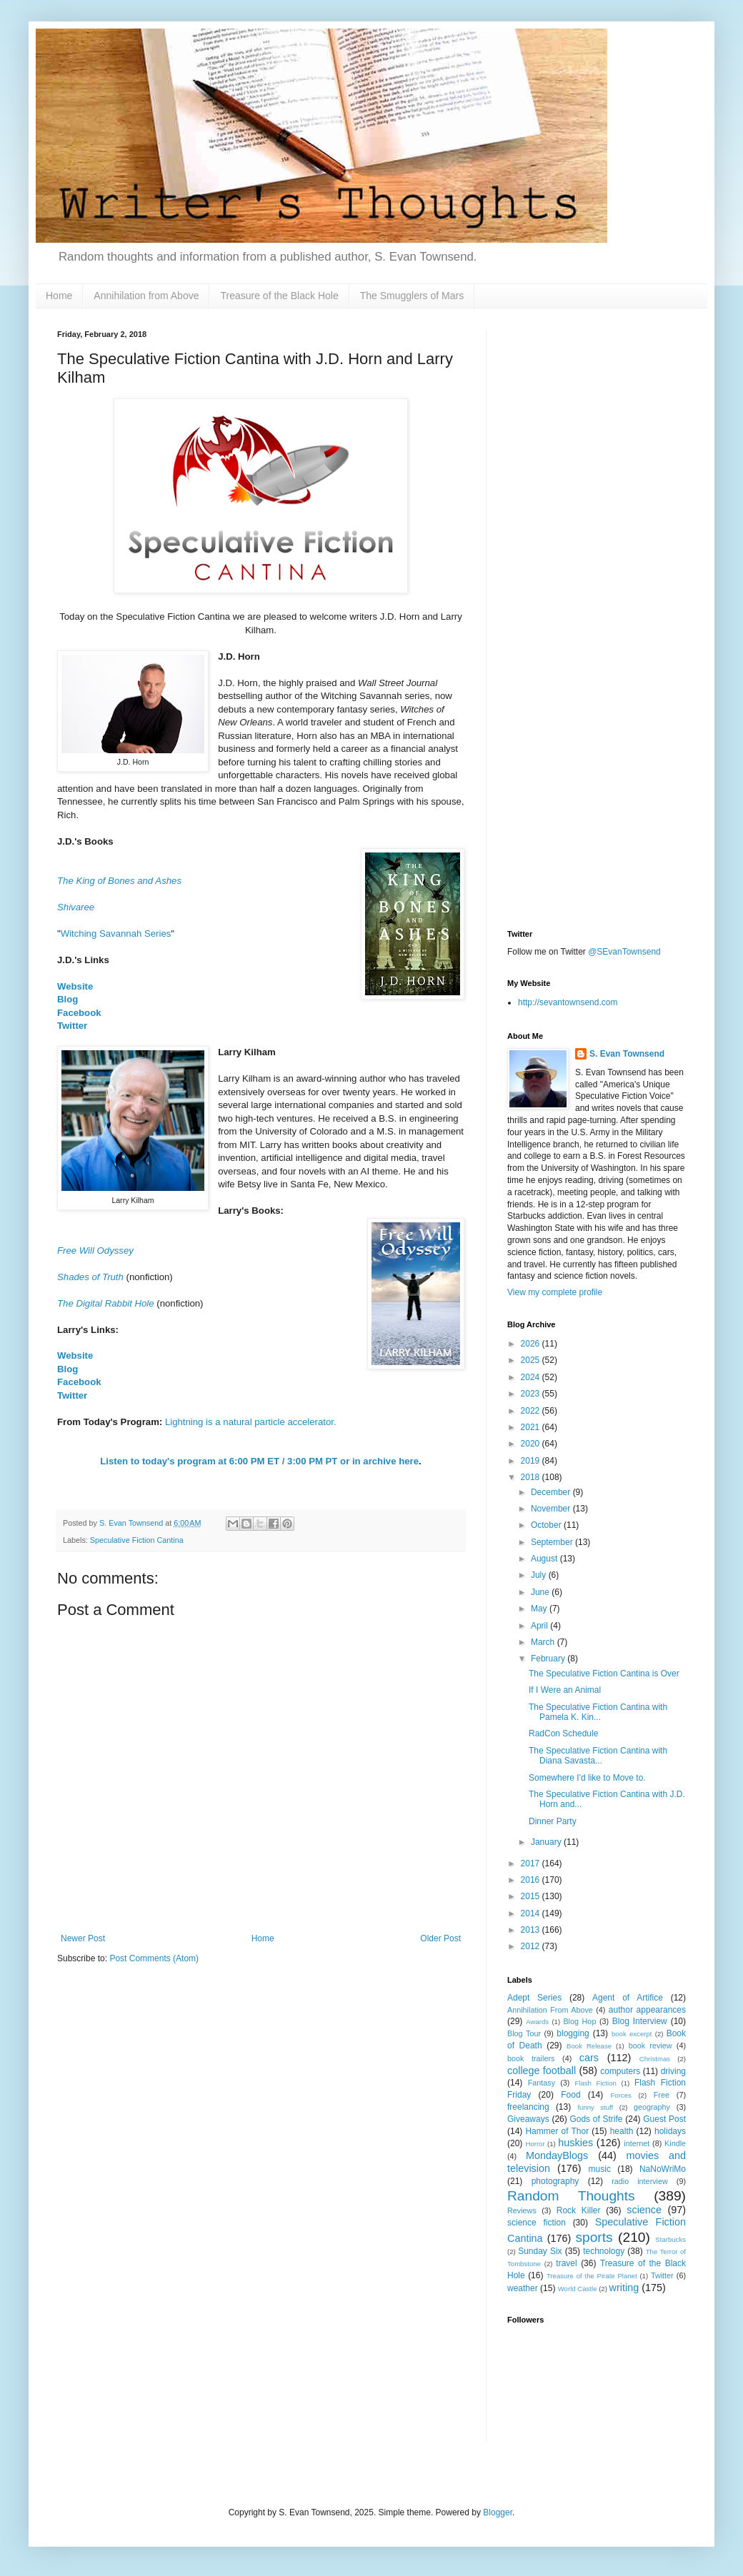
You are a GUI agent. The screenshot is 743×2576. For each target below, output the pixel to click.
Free (661, 2095)
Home (59, 295)
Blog (67, 999)
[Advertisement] (596, 419)
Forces (620, 2095)
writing (624, 2287)
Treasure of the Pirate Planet (592, 2276)
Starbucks (670, 2239)
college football (541, 2070)
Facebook (79, 1012)
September (553, 1542)
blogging (573, 2033)
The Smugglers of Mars (412, 295)
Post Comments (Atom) (154, 1958)
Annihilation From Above (550, 2010)
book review (650, 2045)
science (644, 2209)
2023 (531, 1394)
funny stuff (595, 2107)
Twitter (72, 1025)
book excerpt (632, 2034)
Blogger (497, 2512)
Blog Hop (579, 2021)
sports (593, 2237)
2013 (531, 1930)
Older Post (440, 1938)
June (541, 1592)
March (544, 1642)
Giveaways (528, 2119)
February (549, 1659)
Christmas (654, 2059)
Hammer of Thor (557, 2131)
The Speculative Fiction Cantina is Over (604, 1674)
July (540, 1575)
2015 (531, 1896)
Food (570, 2095)
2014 (531, 1913)
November (552, 1509)
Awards (537, 2022)
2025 (531, 1360)
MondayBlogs (557, 2155)
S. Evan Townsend (626, 1054)
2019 (531, 1461)
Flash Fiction (595, 2083)
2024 (531, 1377)
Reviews (522, 2210)
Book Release (589, 2046)
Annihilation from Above (146, 295)
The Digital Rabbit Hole (105, 1303)
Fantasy (541, 2082)
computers (620, 2071)
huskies (575, 2142)
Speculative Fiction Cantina (137, 1540)
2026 (531, 1344)
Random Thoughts (571, 2195)
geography (652, 2107)
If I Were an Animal (565, 1690)
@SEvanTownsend (624, 952)
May (540, 1609)
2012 (531, 1946)
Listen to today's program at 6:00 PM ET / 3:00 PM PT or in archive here (259, 1461)
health (622, 2131)
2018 (531, 1477)
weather (522, 2288)
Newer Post (83, 1938)
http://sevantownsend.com (567, 1002)
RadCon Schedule (563, 1734)
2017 (531, 1863)
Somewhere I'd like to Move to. (587, 1778)
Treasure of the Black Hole (279, 295)
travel (566, 2263)
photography (555, 2181)
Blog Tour (524, 2033)
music (600, 2169)
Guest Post (664, 2119)
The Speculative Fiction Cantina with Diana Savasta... (598, 1756)
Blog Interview (639, 2021)
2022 (531, 1411)
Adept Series (534, 1998)
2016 (531, 1880)
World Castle (577, 2289)
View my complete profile (554, 1292)
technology (603, 2251)
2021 (531, 1427)
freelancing (528, 2107)
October (547, 1525)
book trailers (530, 2058)
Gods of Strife (595, 2119)
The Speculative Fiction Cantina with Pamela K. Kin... (598, 1712)
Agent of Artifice (627, 1998)
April (540, 1626)
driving (673, 2071)
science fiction (536, 2223)
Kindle (675, 2143)
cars (589, 2057)
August (545, 1559)
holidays (670, 2131)
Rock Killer (579, 2210)
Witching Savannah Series (116, 933)
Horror (534, 2144)
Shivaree (75, 907)
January (547, 1842)
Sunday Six (540, 2251)
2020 (531, 1444)
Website (75, 986)
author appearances (647, 2010)
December (552, 1492)
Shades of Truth (90, 1277)
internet (636, 2143)
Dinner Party (553, 1821)
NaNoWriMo (662, 2169)
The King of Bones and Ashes (119, 880)
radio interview (640, 2181)
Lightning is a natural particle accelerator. (250, 1422)
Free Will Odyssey (95, 1250)
